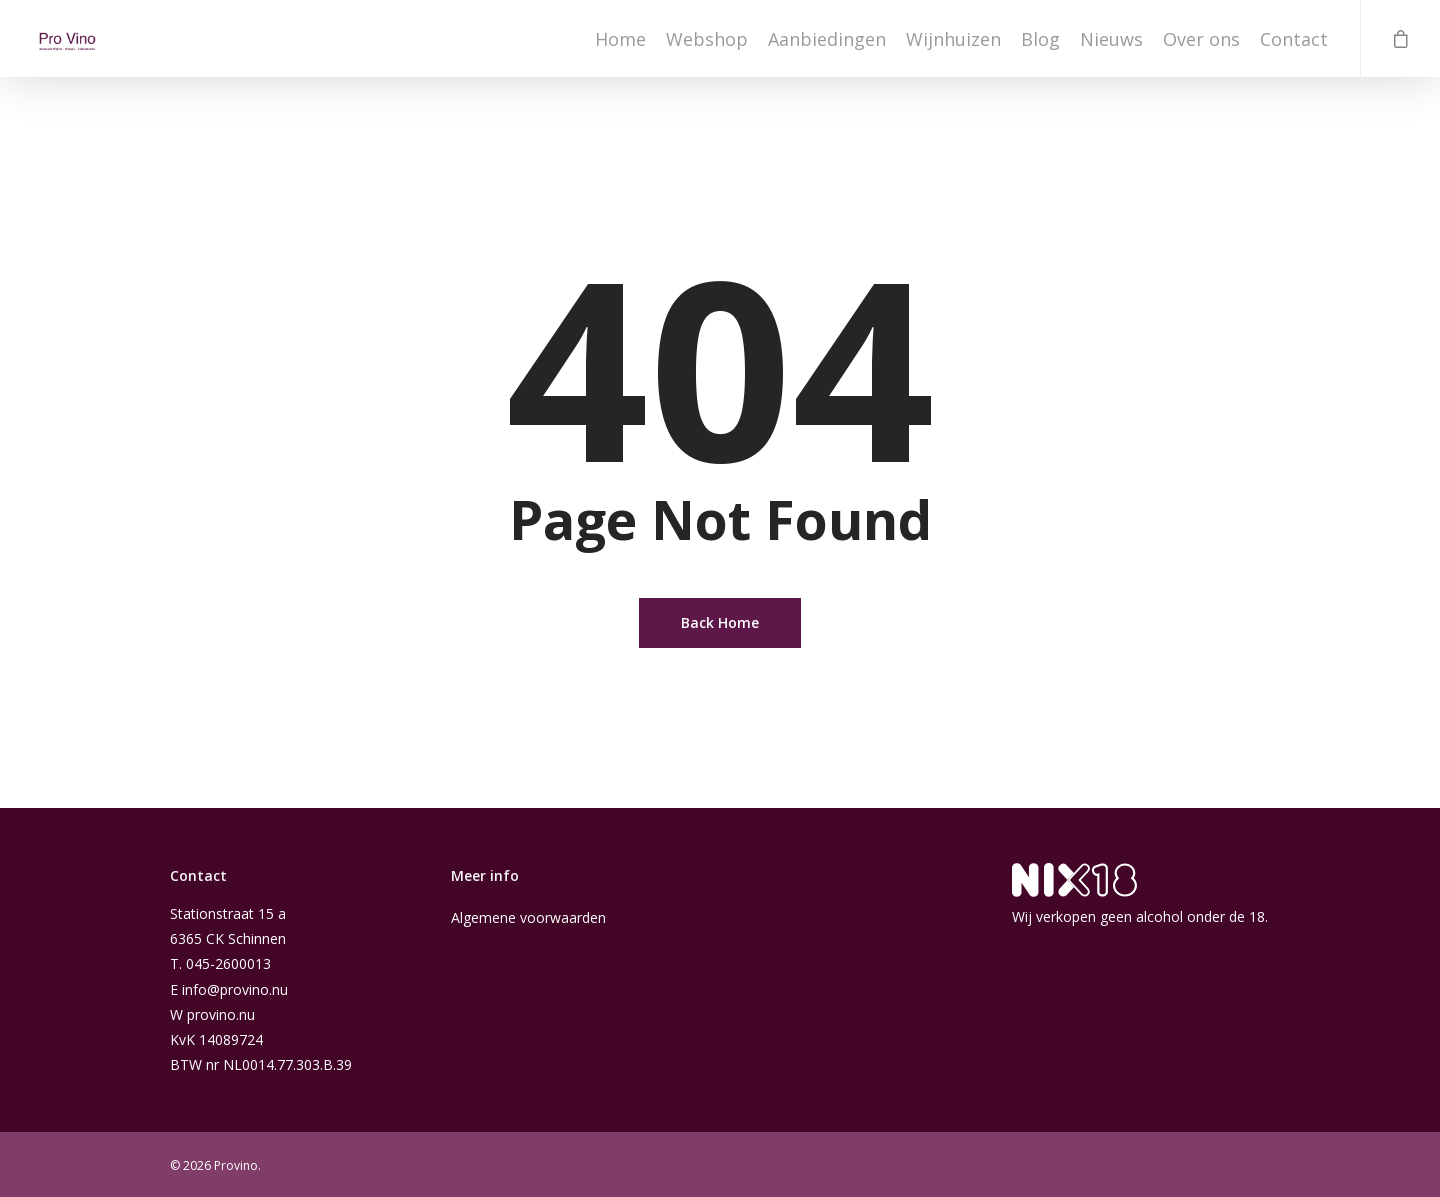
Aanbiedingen (827, 45)
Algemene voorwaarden (528, 917)
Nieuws (1111, 45)
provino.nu (221, 1014)
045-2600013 (228, 963)
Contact (1294, 45)
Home (620, 45)
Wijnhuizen (953, 45)
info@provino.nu (235, 989)
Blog (1040, 45)
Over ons (1201, 45)
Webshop (707, 45)
